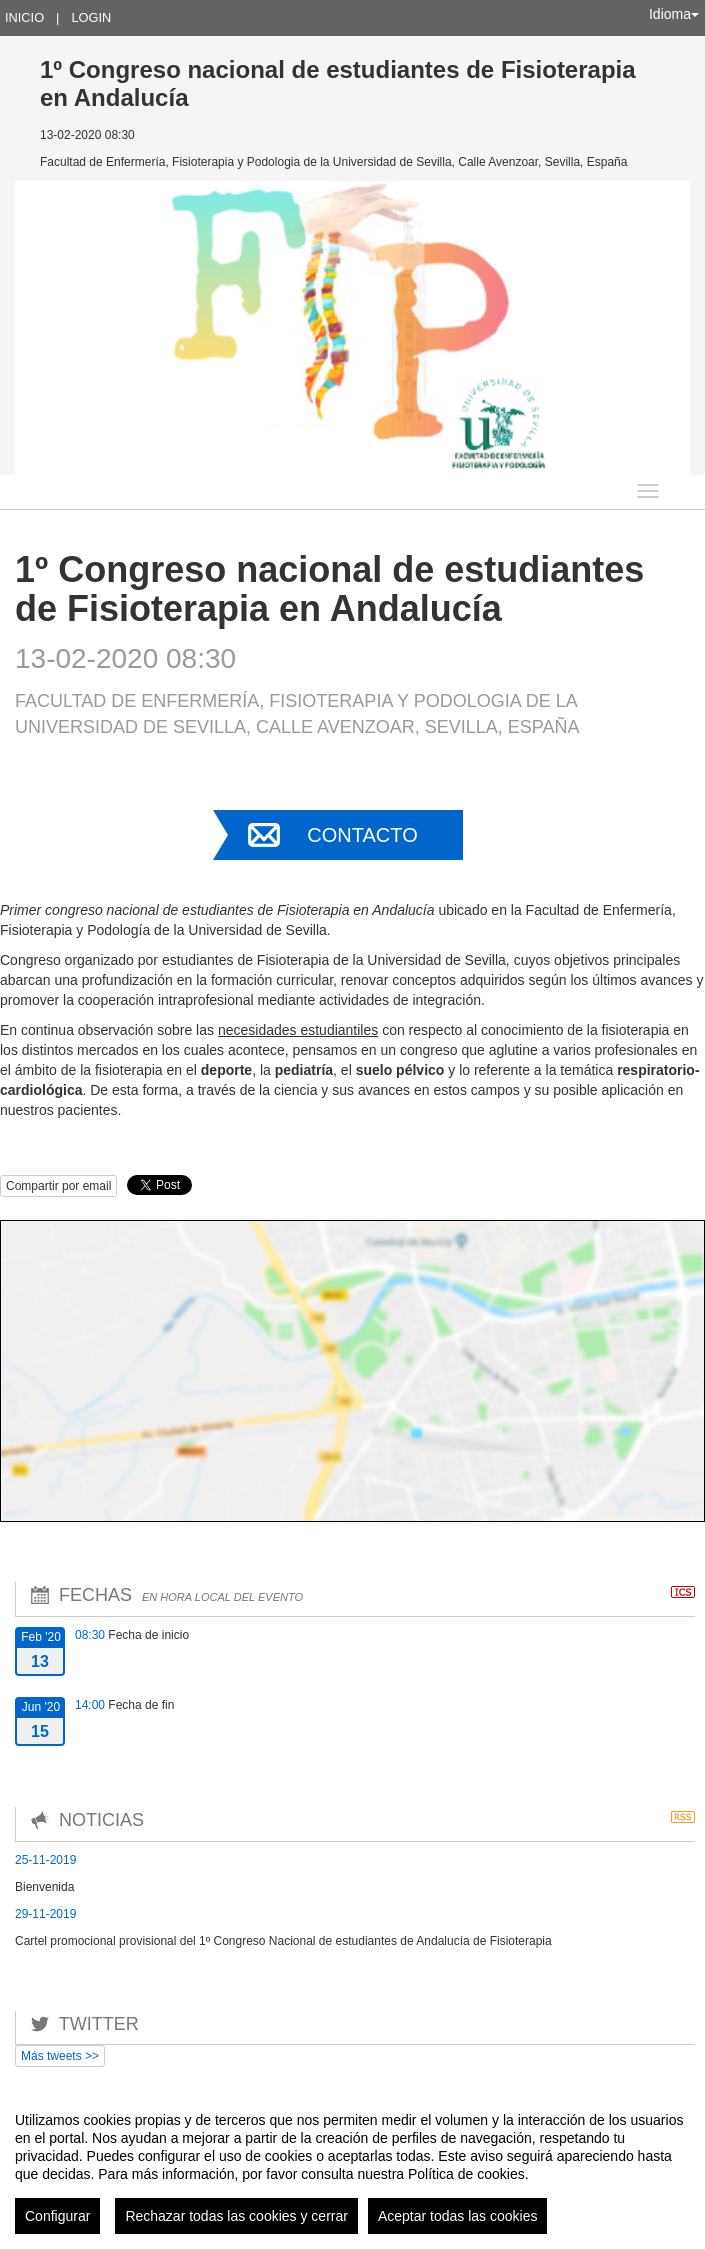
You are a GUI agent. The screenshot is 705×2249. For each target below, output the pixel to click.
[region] (352, 2165)
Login (91, 17)
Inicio (24, 17)
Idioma (674, 14)
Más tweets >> (60, 2056)
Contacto (362, 835)
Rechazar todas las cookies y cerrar (236, 2216)
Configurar (57, 2216)
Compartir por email (58, 1186)
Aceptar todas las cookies (458, 2216)
